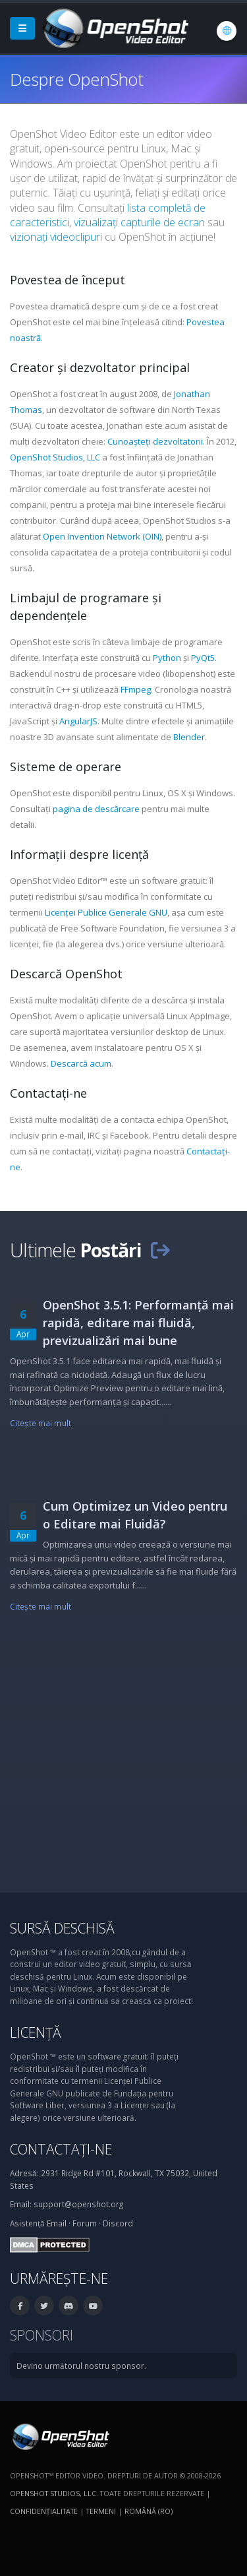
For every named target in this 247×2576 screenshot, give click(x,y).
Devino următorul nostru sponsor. (81, 2365)
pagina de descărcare (96, 809)
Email (57, 2223)
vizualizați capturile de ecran (139, 222)
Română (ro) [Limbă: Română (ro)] (148, 2511)
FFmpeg (136, 689)
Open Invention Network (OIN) (102, 536)
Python (167, 658)
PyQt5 (203, 658)
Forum (84, 2223)
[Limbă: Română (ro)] (226, 31)
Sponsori (41, 2334)
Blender (189, 737)
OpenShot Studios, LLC (55, 457)
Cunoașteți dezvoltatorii (155, 441)
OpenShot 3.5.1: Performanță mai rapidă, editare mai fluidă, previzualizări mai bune (138, 1322)
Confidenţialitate (44, 2511)
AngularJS (78, 721)
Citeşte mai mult (40, 1423)
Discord (118, 2223)
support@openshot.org (78, 2204)
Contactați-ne (61, 2148)
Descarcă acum (81, 1063)
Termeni (101, 2511)
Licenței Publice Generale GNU (106, 912)
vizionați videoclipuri (56, 237)
